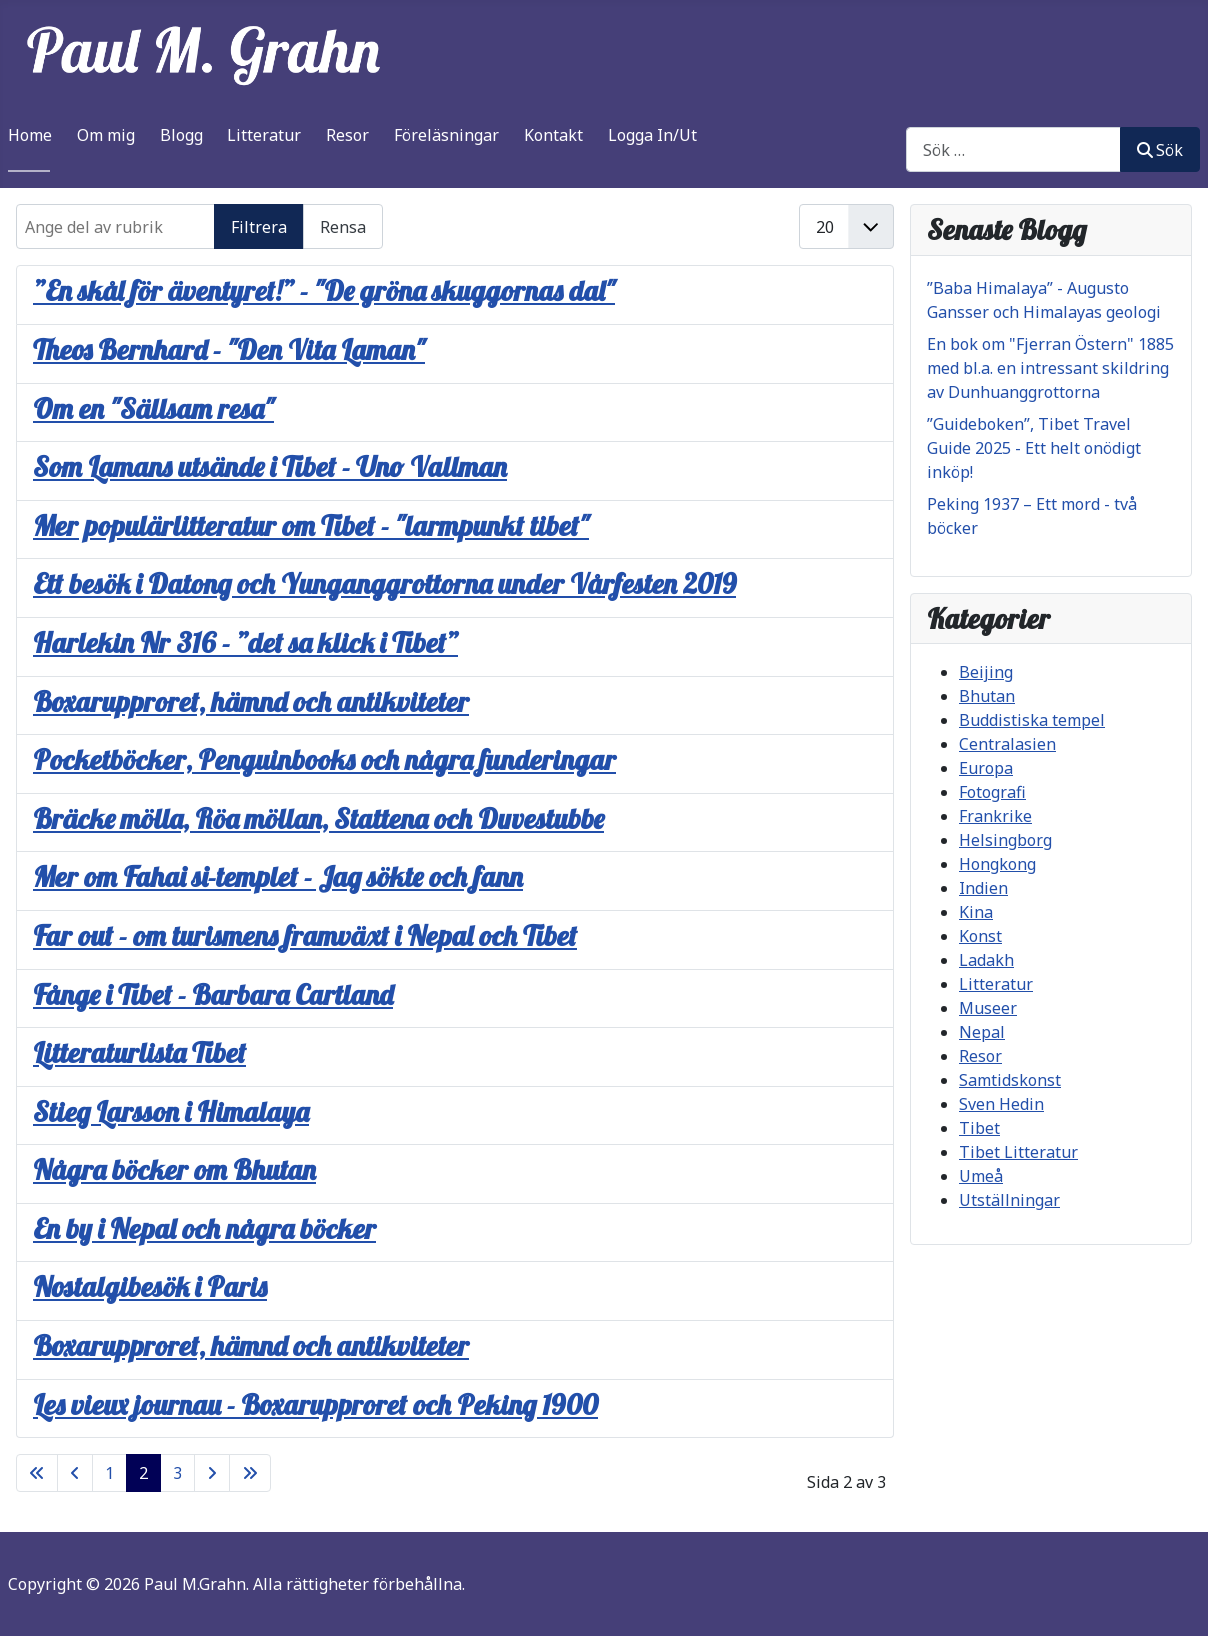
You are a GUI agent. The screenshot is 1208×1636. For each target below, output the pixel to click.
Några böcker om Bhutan (174, 1169)
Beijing (986, 672)
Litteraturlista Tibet (139, 1052)
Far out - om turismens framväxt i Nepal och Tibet (305, 935)
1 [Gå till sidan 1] (109, 1473)
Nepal (982, 1032)
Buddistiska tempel (1032, 720)
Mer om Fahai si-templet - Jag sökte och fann (278, 876)
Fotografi (992, 792)
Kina (976, 912)
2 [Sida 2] (143, 1473)
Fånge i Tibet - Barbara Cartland (213, 994)
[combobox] (1013, 149)
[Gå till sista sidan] (250, 1473)
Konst (980, 936)
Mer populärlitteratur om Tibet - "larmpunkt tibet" (311, 525)
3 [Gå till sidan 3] (177, 1473)
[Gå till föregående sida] (75, 1473)
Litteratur (264, 135)
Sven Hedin (1001, 1104)
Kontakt (553, 135)
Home (30, 135)
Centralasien (1007, 744)
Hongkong (997, 864)
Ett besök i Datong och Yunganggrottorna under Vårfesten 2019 (384, 583)
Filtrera (259, 227)
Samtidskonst (1010, 1080)
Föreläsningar (446, 135)
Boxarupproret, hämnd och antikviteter (251, 701)
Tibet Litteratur (1018, 1152)
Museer (988, 1008)
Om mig (106, 135)
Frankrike (995, 816)
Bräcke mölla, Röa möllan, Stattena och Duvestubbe (318, 818)
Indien (983, 888)
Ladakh (986, 960)
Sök (1160, 150)
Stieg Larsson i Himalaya (171, 1111)
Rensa (343, 227)
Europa (986, 768)
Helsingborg (1005, 840)
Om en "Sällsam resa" (153, 408)
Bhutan (987, 696)
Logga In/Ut (652, 135)
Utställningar (1009, 1200)
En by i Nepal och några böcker (204, 1228)
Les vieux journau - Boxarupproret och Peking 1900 (315, 1404)
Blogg (181, 135)
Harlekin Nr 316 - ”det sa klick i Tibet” (245, 642)
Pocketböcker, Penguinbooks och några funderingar (324, 759)
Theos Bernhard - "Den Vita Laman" (229, 349)
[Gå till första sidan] (37, 1473)
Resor (347, 135)
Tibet (979, 1128)
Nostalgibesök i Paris (150, 1286)
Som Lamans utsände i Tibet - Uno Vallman (270, 466)
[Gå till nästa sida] (212, 1473)
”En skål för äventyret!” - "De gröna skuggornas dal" (324, 290)
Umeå (981, 1176)
